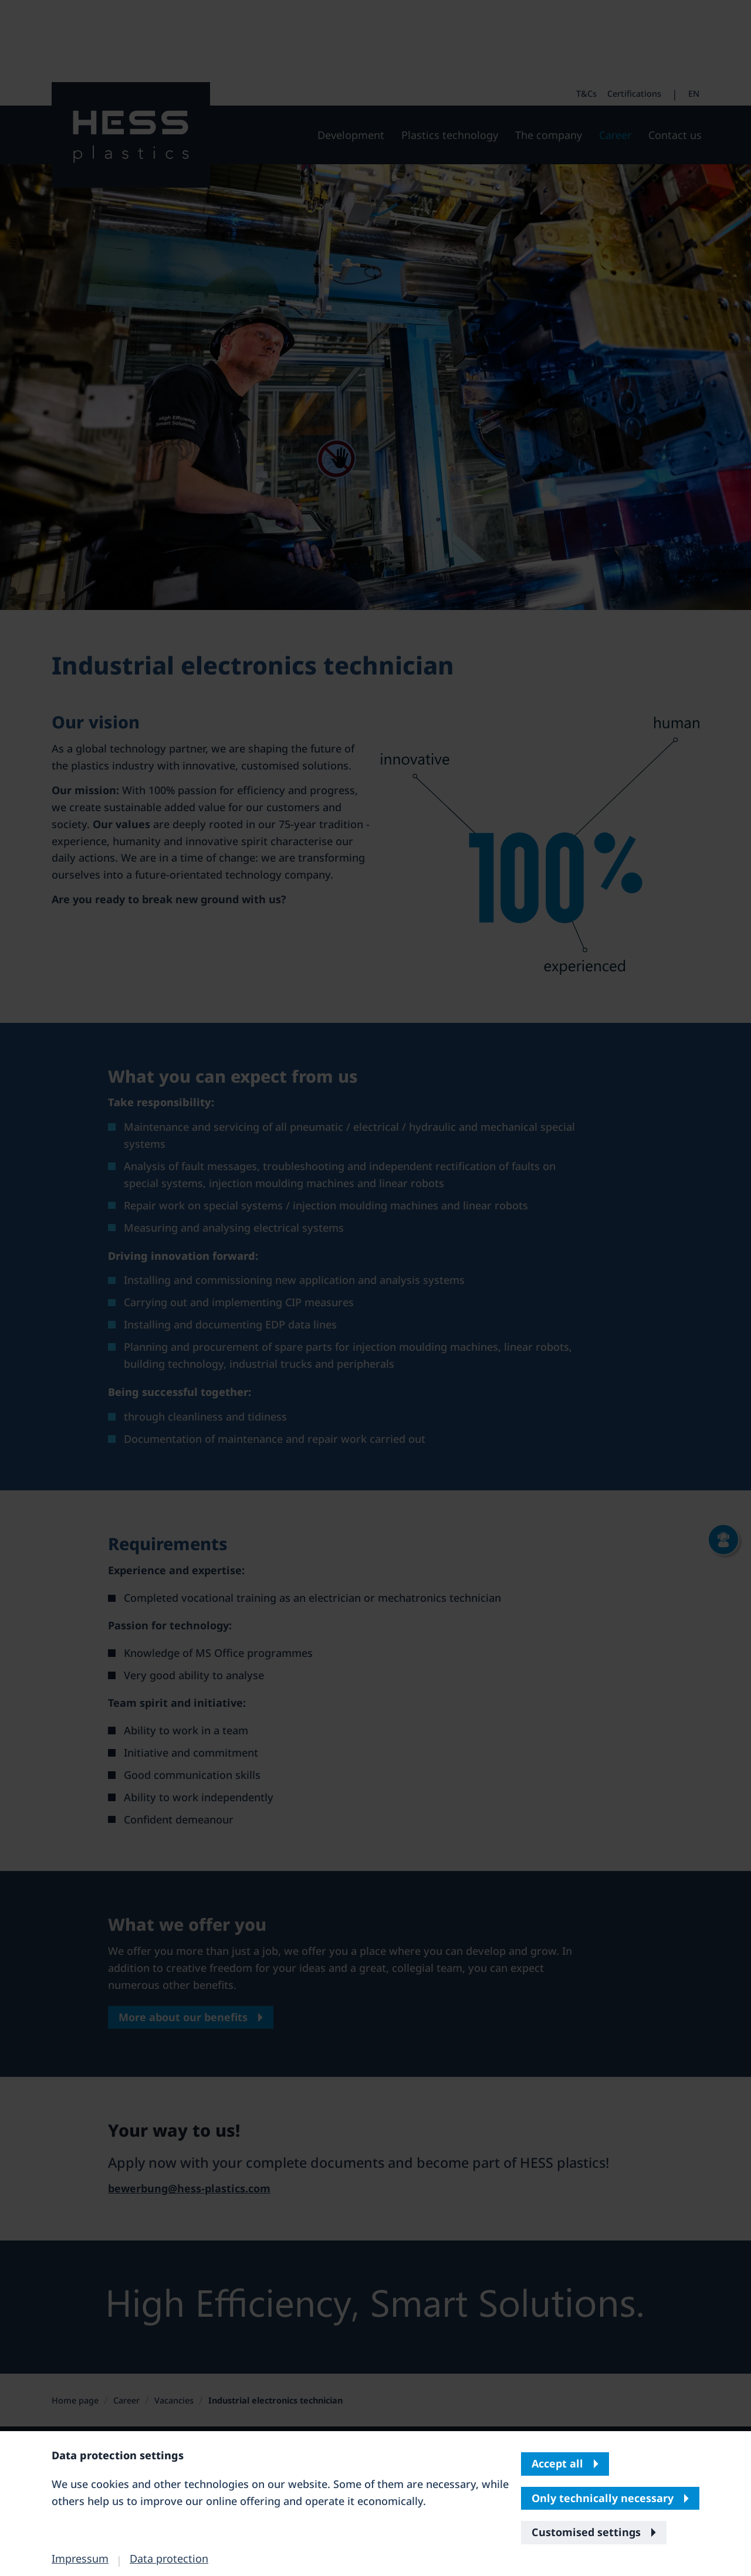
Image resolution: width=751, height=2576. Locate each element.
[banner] (375, 1288)
